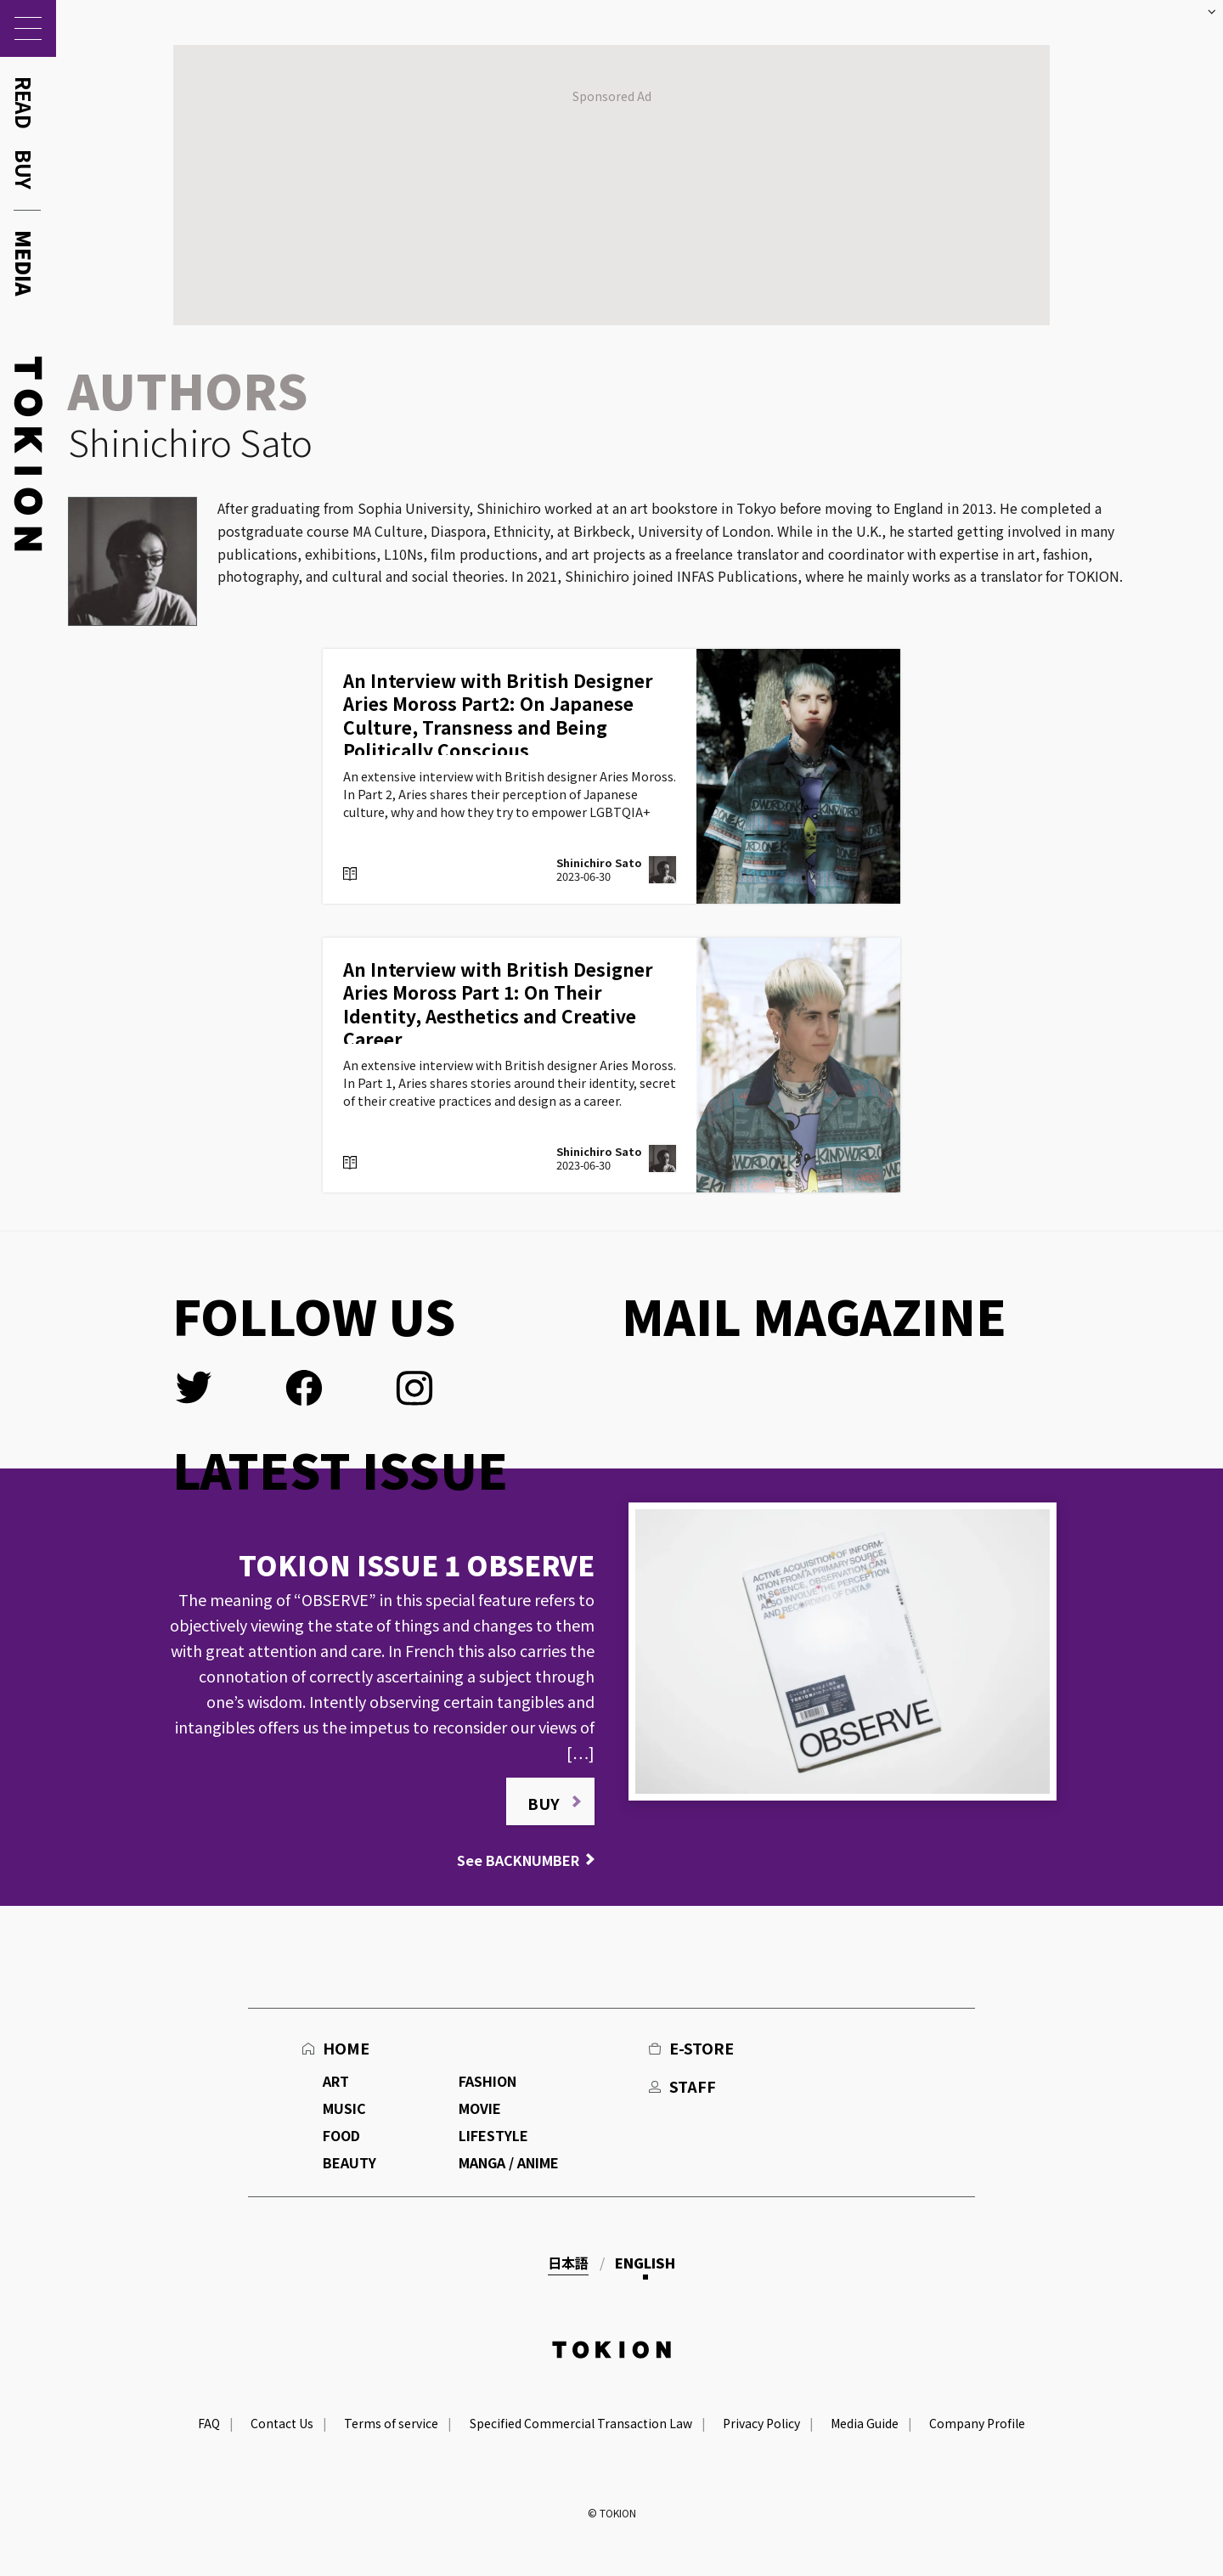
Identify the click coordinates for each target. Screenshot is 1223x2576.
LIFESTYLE (493, 2135)
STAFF (692, 2086)
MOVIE (480, 2108)
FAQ (209, 2423)
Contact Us (282, 2423)
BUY (543, 1803)
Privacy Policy (761, 2423)
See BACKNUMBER (518, 1860)
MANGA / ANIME (509, 2162)
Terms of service (391, 2423)
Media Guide (865, 2423)
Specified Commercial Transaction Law (581, 2423)
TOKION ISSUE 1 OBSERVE (417, 1564)
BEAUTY (349, 2162)
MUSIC (344, 2108)
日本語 (568, 2262)
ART (336, 2081)
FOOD (341, 2135)
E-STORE (701, 2048)
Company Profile (977, 2423)
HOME (346, 2048)
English (645, 2262)
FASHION (487, 2081)
